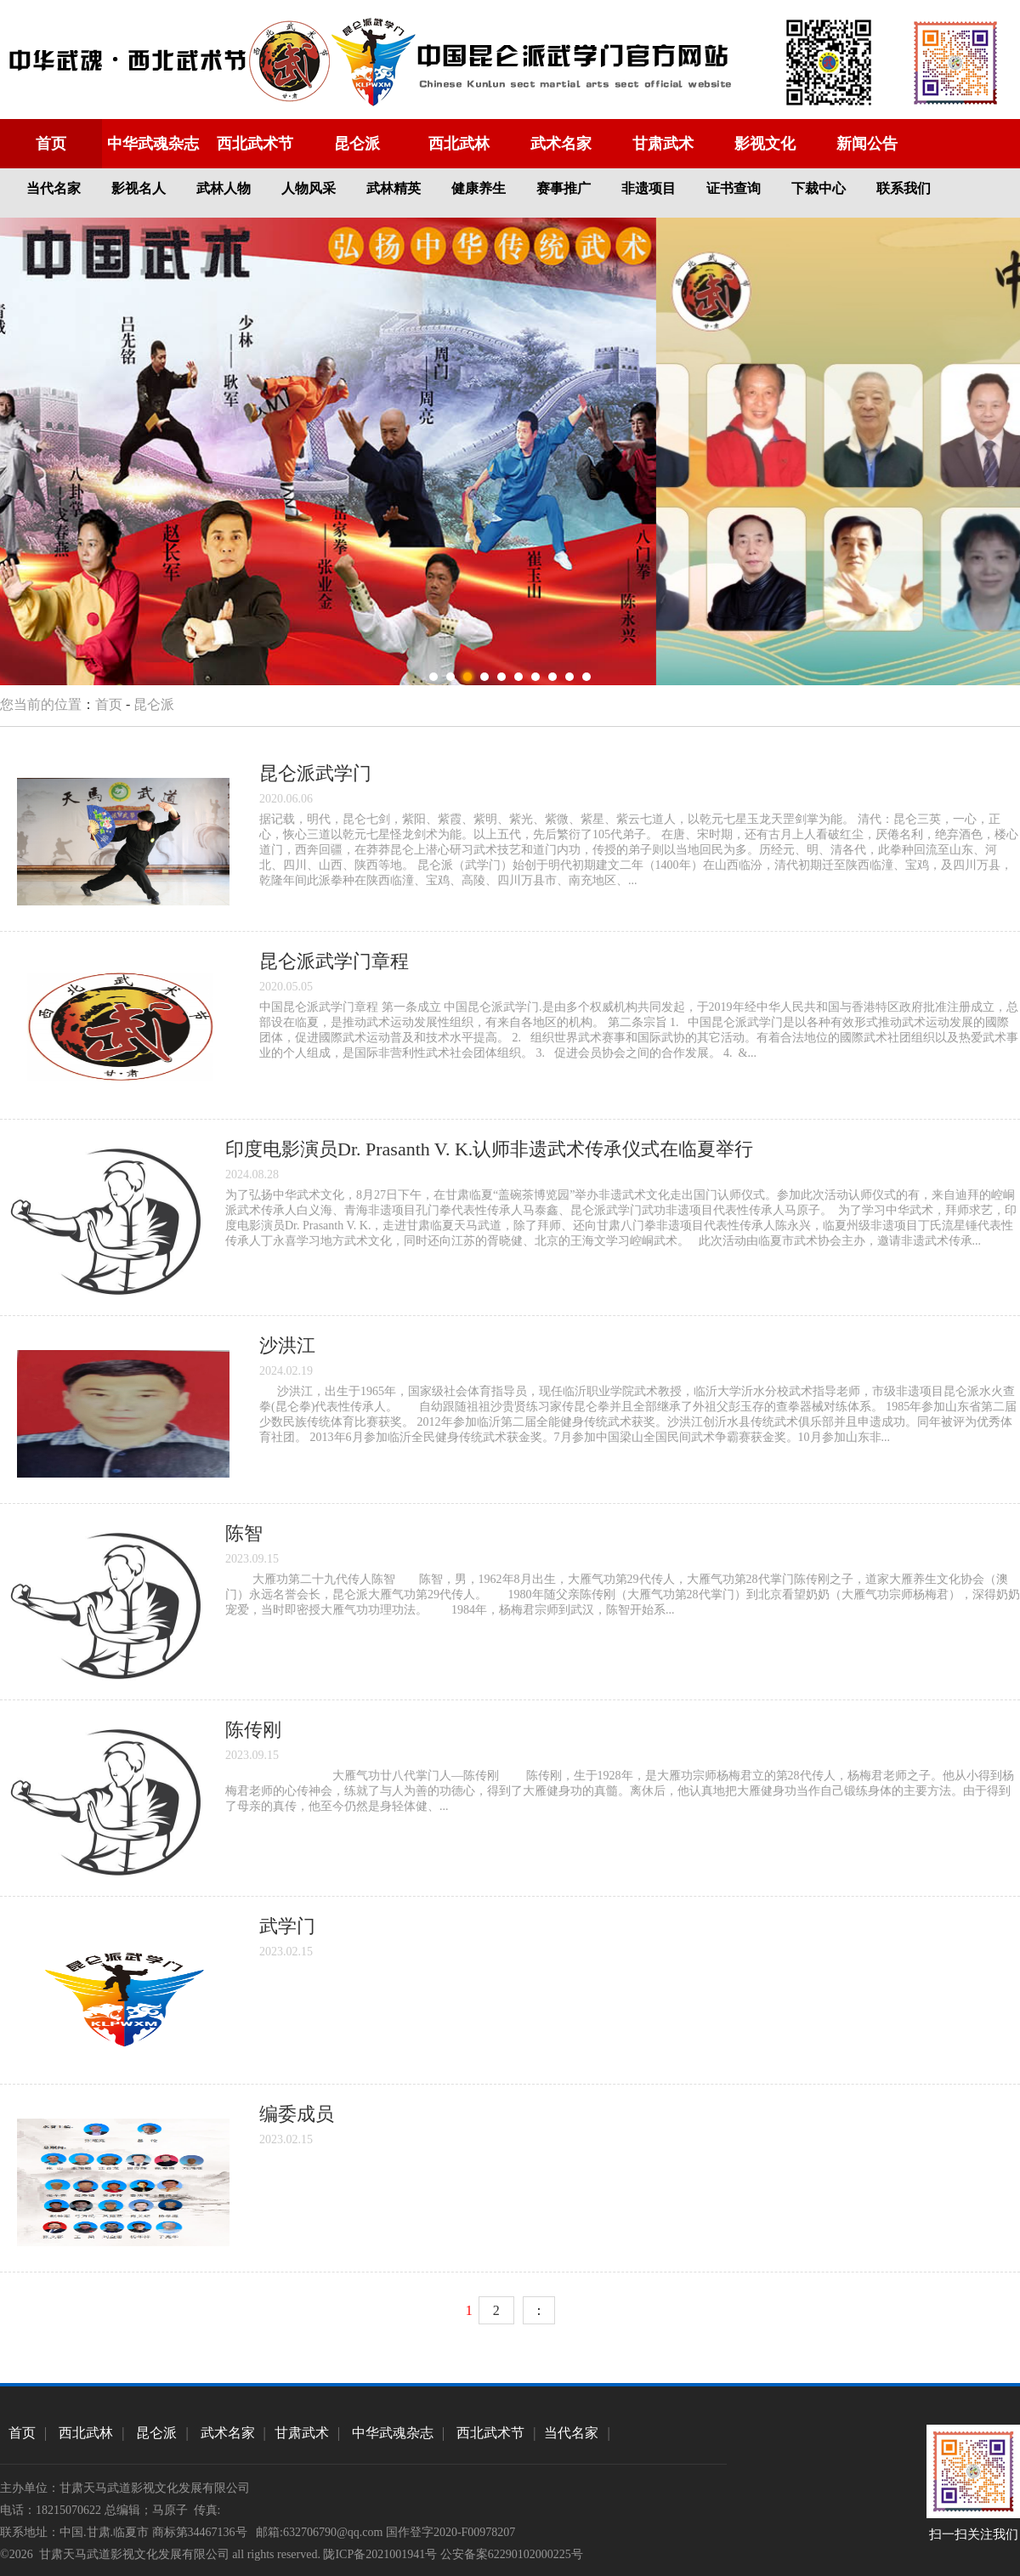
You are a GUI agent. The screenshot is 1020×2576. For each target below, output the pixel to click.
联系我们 (903, 188)
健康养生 (478, 188)
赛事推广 (563, 188)
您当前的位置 (41, 704)
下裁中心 (818, 188)
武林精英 (393, 188)
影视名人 (138, 188)
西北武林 (459, 143)
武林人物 (223, 188)
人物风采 (308, 188)
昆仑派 (357, 143)
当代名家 (53, 188)
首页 (51, 143)
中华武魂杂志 (153, 143)
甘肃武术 (663, 143)
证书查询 (733, 188)
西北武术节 (255, 143)
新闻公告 (867, 143)
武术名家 (561, 143)
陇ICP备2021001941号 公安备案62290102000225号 (452, 2554)
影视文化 (765, 143)
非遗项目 (648, 188)
